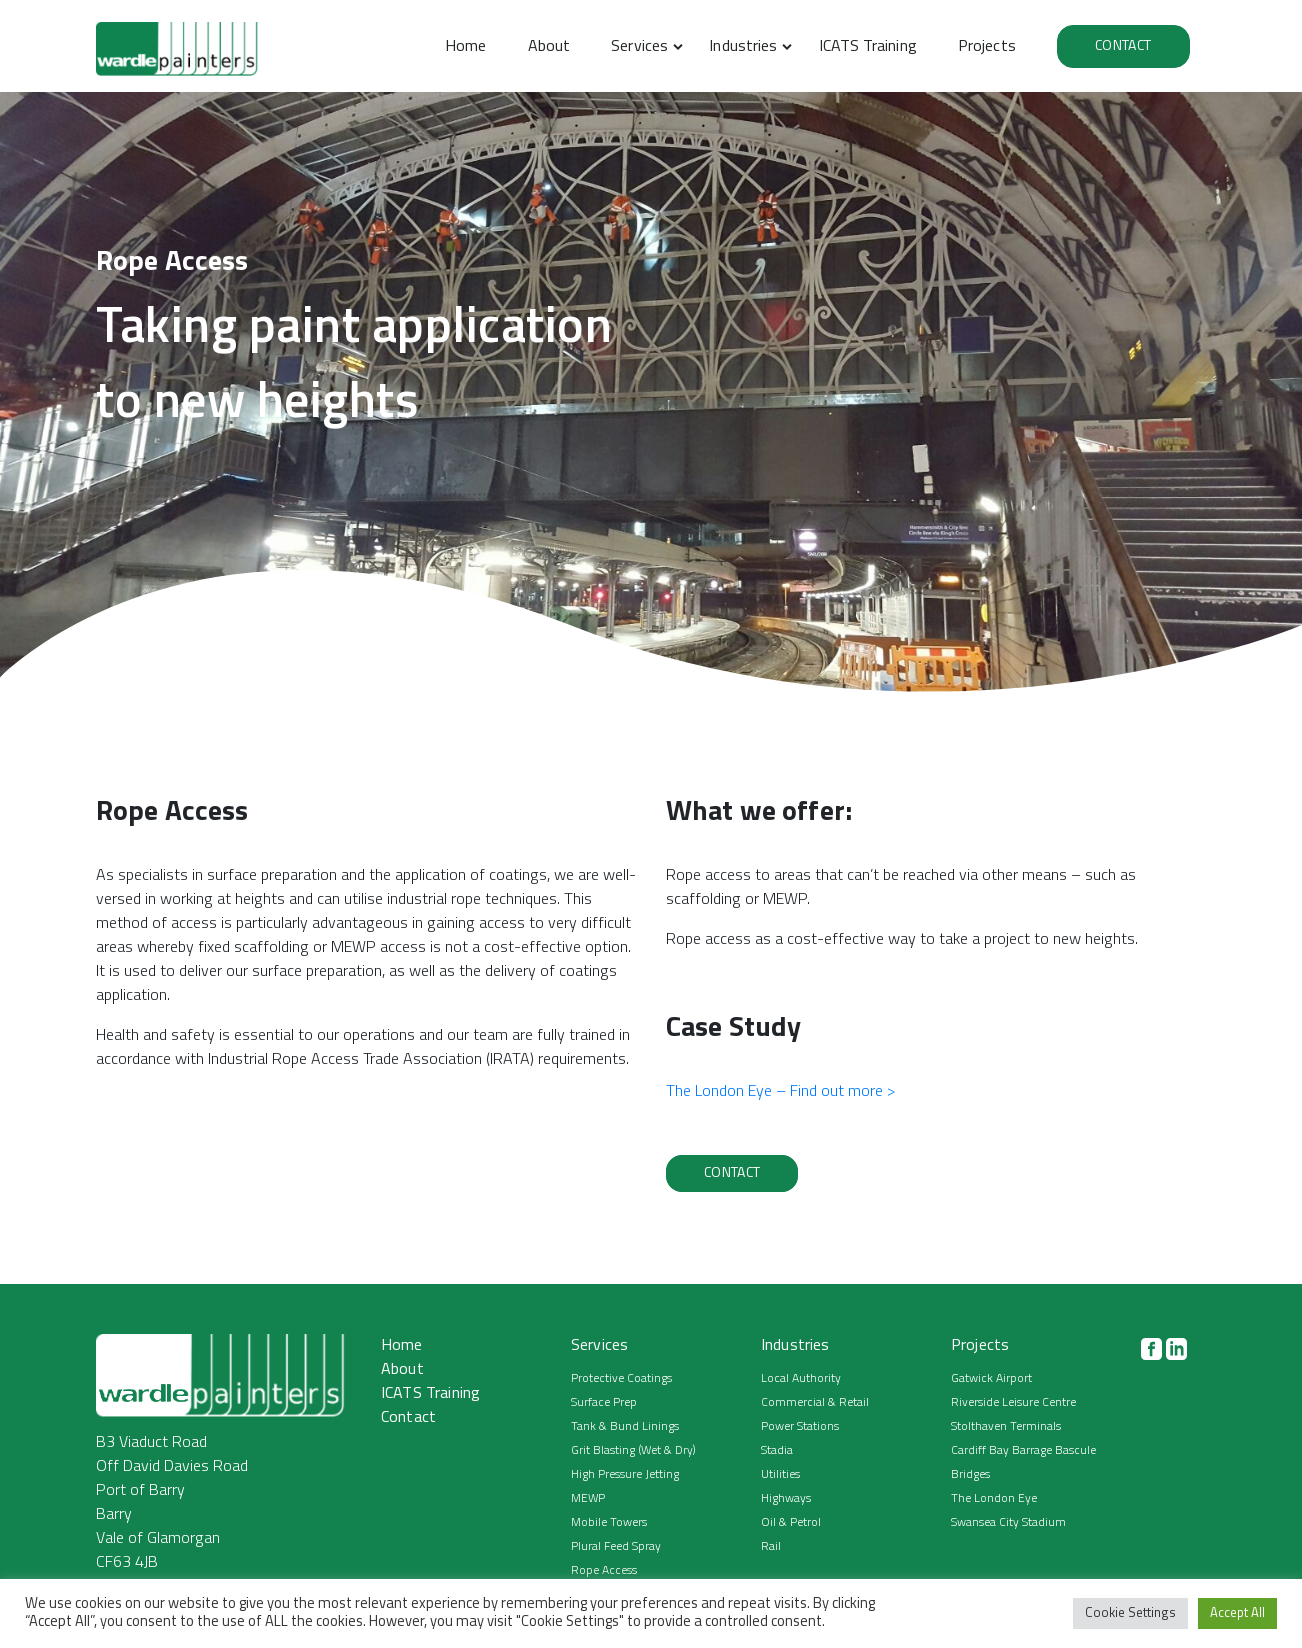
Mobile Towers (609, 1523)
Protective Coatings (621, 1379)
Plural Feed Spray (616, 1547)
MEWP (588, 1499)
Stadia (777, 1451)
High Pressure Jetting (625, 1475)
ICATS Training (868, 47)
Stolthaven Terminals (1006, 1427)
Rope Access (604, 1571)
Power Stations (800, 1427)
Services (639, 47)
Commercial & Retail (815, 1403)
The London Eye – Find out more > (780, 1092)
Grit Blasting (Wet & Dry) (633, 1451)
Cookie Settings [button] (1130, 1613)
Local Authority (801, 1379)
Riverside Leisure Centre (1013, 1403)
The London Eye (994, 1499)
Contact (1123, 46)
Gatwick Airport (991, 1379)
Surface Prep (604, 1403)
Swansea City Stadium (1008, 1523)
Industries (743, 47)
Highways (786, 1499)
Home (465, 47)
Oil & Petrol (791, 1523)
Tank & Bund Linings (625, 1427)
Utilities (780, 1475)
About (549, 47)
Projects (987, 47)
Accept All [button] (1237, 1613)
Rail (771, 1547)
